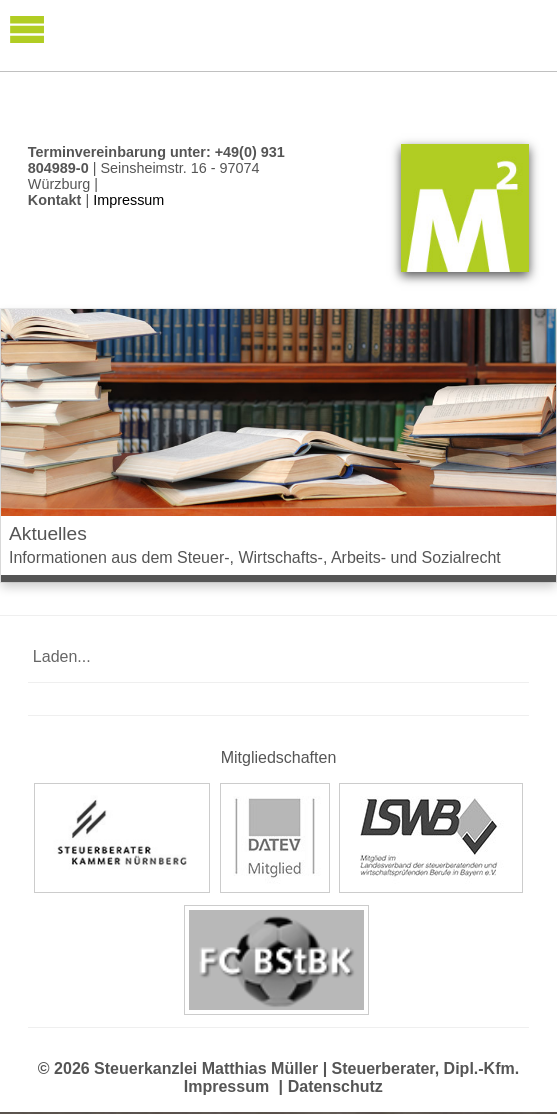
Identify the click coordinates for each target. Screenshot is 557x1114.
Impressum (226, 1086)
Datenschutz (335, 1086)
